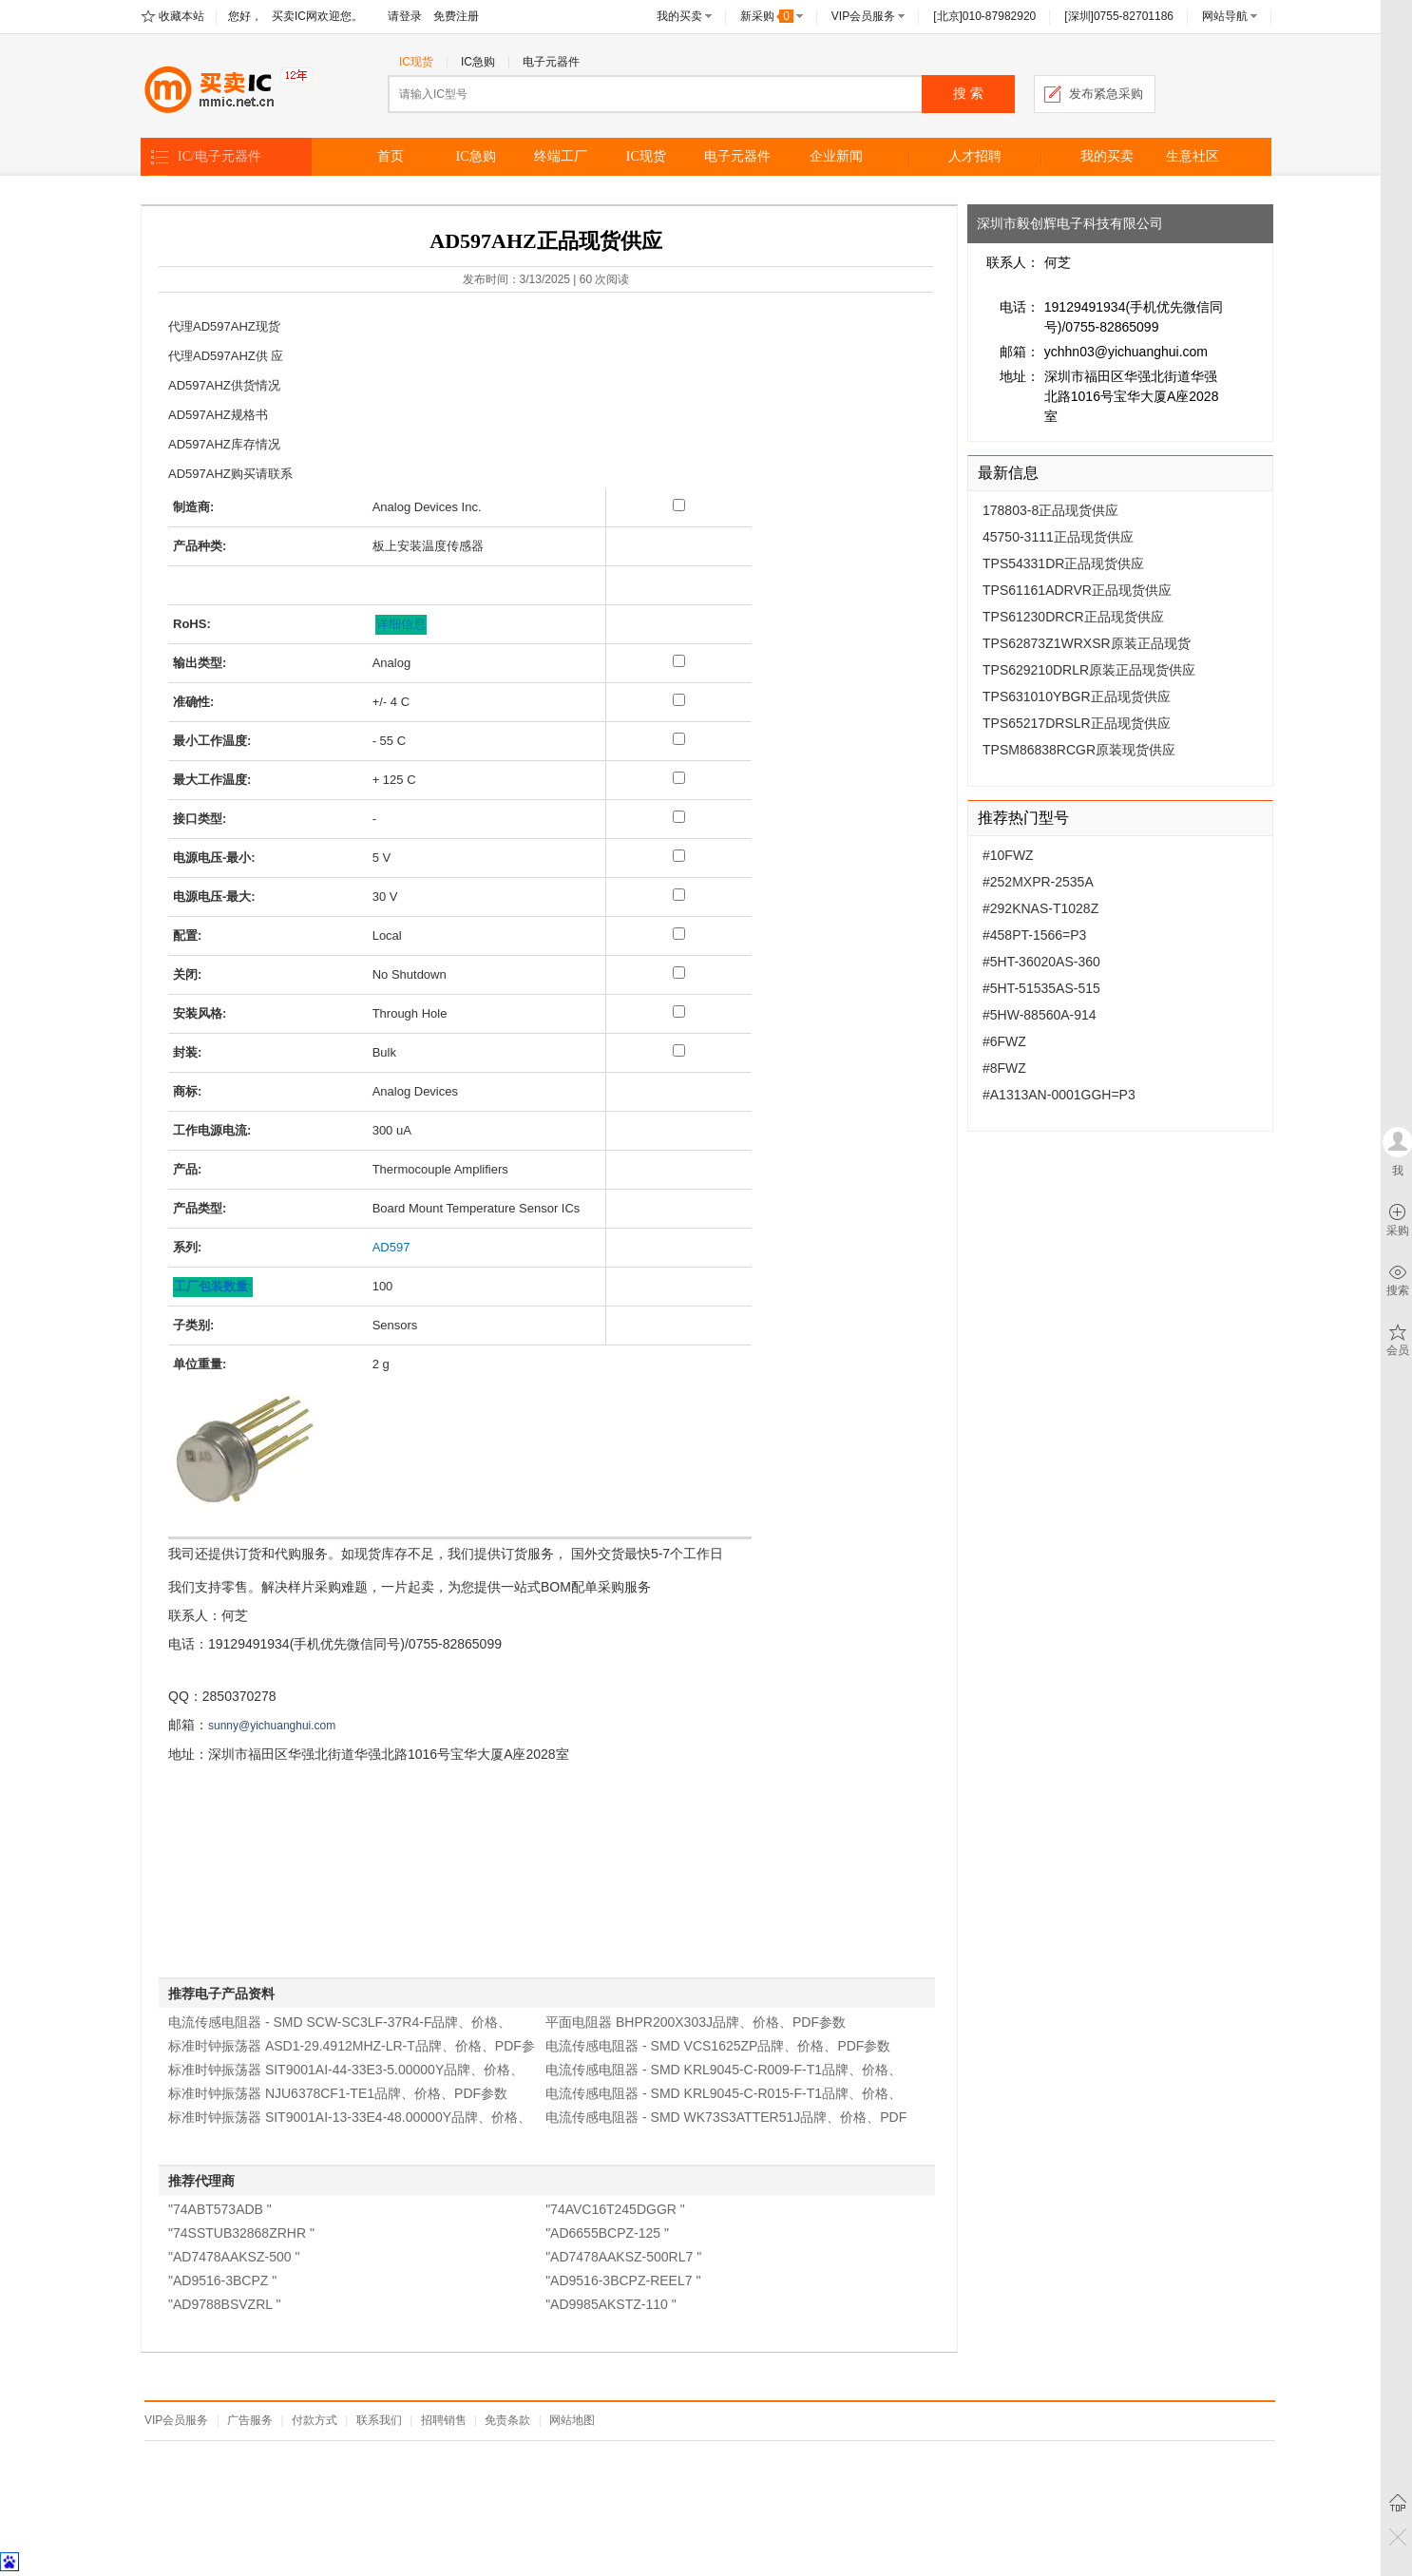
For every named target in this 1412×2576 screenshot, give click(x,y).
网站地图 (572, 2420)
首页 (390, 156)
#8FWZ (1004, 1068)
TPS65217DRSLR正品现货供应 (1077, 723)
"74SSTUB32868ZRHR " (241, 2233)
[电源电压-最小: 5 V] (679, 855)
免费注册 (456, 16)
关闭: (187, 974)
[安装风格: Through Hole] (679, 1011)
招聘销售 (444, 2420)
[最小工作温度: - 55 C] (679, 739)
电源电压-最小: (214, 857)
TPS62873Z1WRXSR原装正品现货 (1087, 643)
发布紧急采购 (1106, 93)
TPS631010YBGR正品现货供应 (1077, 696)
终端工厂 (560, 156)
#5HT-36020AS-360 (1041, 961)
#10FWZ (1008, 855)
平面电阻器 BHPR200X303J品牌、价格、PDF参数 (695, 2022)
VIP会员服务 (863, 16)
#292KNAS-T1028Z (1040, 908)
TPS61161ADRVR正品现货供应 (1077, 590)
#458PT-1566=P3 (1034, 935)
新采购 (766, 16)
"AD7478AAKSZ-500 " (233, 2256)
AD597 (391, 1247)
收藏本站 (181, 16)
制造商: (193, 507)
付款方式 (314, 2420)
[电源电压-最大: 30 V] (679, 894)
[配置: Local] (679, 933)
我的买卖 (679, 16)
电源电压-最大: (214, 896)
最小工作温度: (212, 741)
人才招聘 (975, 156)
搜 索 (968, 93)
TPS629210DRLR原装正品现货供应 (1089, 669)
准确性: (193, 702)
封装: (187, 1052)
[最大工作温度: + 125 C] (679, 778)
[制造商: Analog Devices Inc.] (679, 505)
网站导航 (1225, 16)
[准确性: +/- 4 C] (679, 700)
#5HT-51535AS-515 (1041, 988)
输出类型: (199, 663)
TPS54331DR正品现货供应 (1063, 563)
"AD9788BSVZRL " (224, 2304)
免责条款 (507, 2420)
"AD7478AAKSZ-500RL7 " (623, 2256)
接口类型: (199, 818)
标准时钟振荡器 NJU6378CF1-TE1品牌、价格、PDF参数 (337, 2093)
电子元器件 (551, 61)
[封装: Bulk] (679, 1050)
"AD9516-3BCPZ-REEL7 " (622, 2280)
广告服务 (250, 2420)
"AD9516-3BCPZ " (222, 2280)
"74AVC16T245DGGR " (615, 2209)
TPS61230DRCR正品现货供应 (1073, 616)
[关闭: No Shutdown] (679, 972)
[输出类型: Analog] (679, 661)
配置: (187, 935)
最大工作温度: (212, 780)
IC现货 (416, 61)
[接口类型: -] (679, 817)
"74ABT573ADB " (220, 2209)
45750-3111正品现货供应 (1058, 536)
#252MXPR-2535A (1038, 881)
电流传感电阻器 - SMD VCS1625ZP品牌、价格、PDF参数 (717, 2045)
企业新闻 (836, 156)
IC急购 (478, 61)
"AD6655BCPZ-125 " (607, 2233)
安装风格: (199, 1013)
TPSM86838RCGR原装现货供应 (1079, 749)
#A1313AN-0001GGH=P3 (1059, 1094)
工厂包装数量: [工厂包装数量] (213, 1286)
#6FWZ (1004, 1041)
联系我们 (379, 2420)
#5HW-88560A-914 (1040, 1014)
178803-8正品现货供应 (1050, 510)
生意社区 (1192, 156)
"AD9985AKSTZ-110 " (611, 2304)
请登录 (405, 16)
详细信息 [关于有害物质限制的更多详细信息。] (401, 624)
